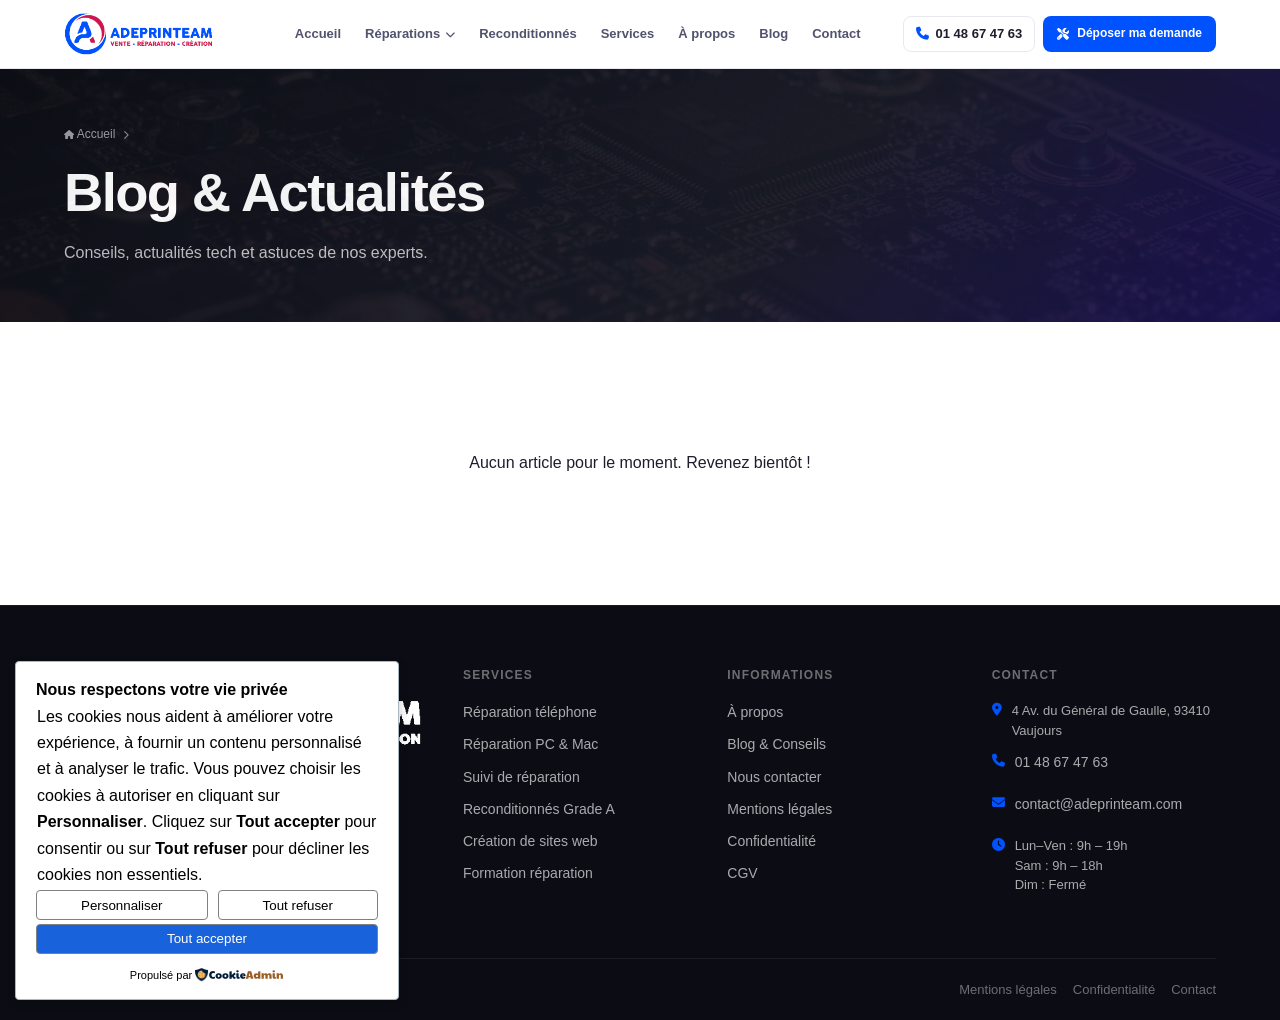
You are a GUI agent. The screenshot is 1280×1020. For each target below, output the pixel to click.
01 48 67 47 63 (1061, 762)
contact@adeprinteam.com (1099, 804)
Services (628, 33)
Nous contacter (774, 777)
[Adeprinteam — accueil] (138, 34)
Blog (773, 33)
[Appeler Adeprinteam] (969, 33)
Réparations (410, 33)
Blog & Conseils (776, 744)
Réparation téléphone (530, 712)
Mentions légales (779, 809)
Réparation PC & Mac (530, 744)
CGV (742, 873)
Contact (836, 33)
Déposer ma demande (1129, 33)
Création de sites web (530, 841)
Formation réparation (528, 873)
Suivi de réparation (521, 777)
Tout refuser (298, 905)
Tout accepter (207, 938)
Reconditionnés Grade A (539, 809)
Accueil (318, 33)
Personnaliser (122, 905)
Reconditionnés (528, 33)
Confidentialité (771, 841)
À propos (706, 33)
